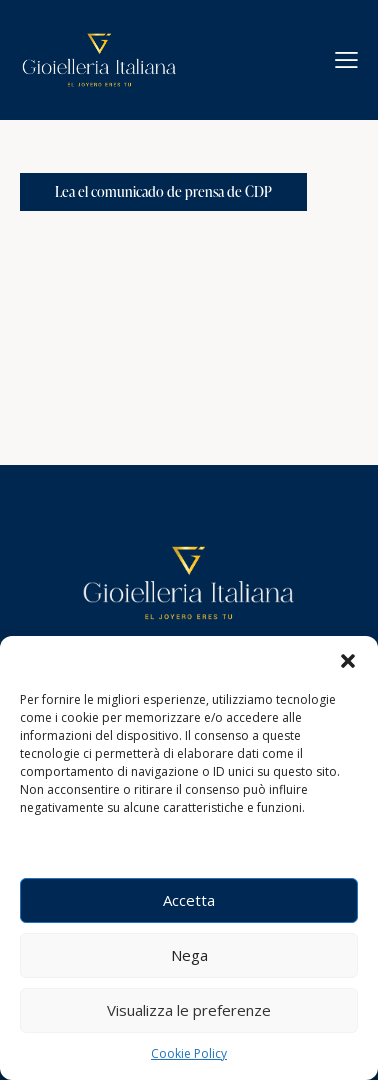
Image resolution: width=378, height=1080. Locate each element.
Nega (189, 955)
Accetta (189, 900)
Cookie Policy (189, 1053)
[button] (348, 661)
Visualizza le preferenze (189, 1010)
